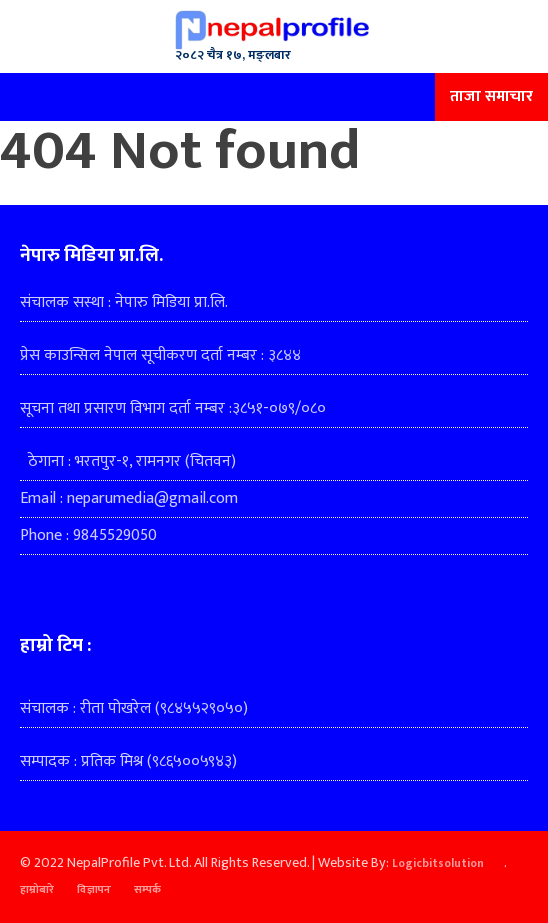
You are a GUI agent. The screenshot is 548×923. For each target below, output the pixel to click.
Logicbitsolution (438, 864)
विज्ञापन (94, 890)
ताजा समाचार (491, 96)
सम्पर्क (147, 890)
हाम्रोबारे (37, 890)
